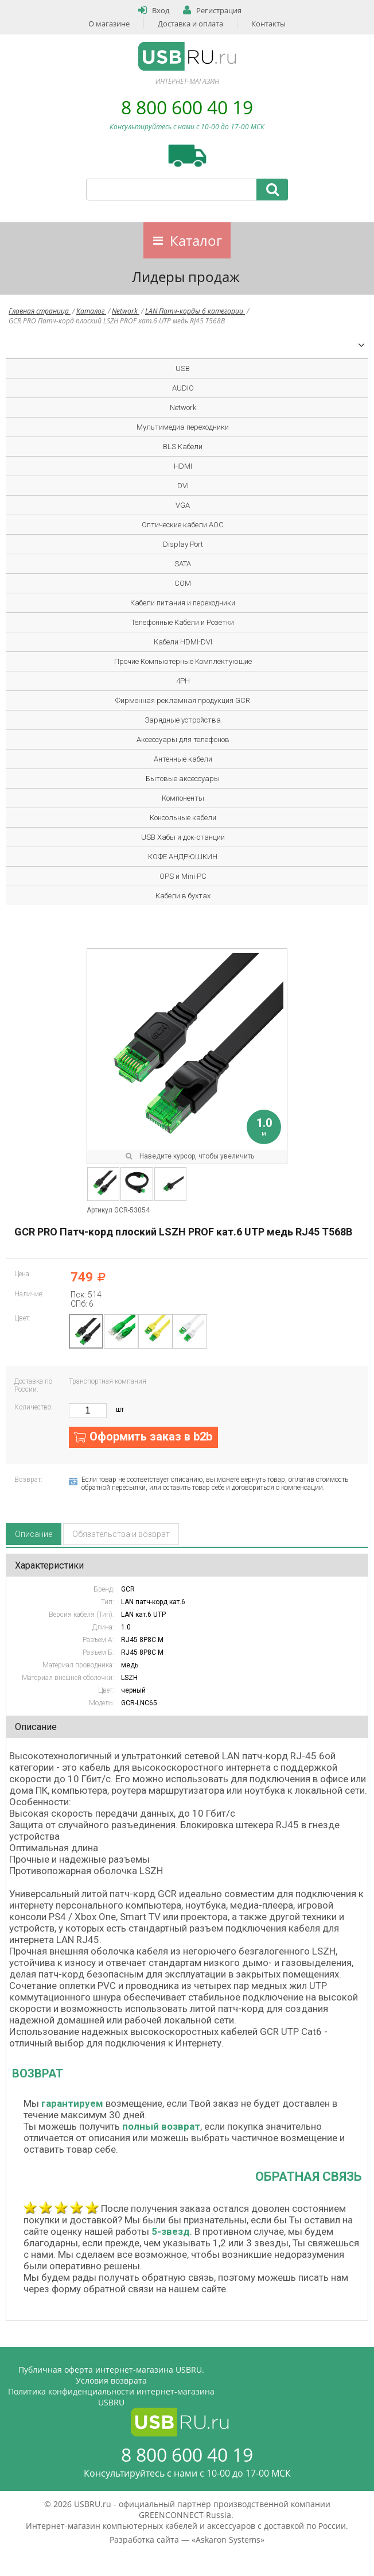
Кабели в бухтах (183, 895)
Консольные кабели (183, 817)
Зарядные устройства (183, 720)
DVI (183, 485)
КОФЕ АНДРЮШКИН (182, 856)
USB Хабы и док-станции (183, 837)
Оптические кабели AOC (183, 524)
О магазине (109, 23)
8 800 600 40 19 (187, 107)
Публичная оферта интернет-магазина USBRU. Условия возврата (111, 2375)
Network (125, 311)
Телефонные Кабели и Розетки (182, 622)
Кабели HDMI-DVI (183, 642)
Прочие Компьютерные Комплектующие (183, 661)
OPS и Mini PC (183, 876)
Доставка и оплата (190, 23)
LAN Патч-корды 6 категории (195, 311)
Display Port (183, 544)
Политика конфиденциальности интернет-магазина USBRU (111, 2397)
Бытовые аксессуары (183, 778)
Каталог (196, 240)
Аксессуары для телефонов (183, 739)
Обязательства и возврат (121, 1534)
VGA (183, 505)
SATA (182, 563)
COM (182, 583)
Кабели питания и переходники (182, 602)
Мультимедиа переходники (183, 427)
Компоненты (183, 798)
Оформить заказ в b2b (150, 1436)
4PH (183, 681)
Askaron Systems (228, 2539)
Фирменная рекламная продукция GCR (182, 700)
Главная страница (40, 311)
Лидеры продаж (186, 276)
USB (183, 368)
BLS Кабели (182, 446)
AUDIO (183, 388)
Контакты (268, 23)
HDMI (183, 466)
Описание (33, 1534)
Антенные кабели (183, 759)
